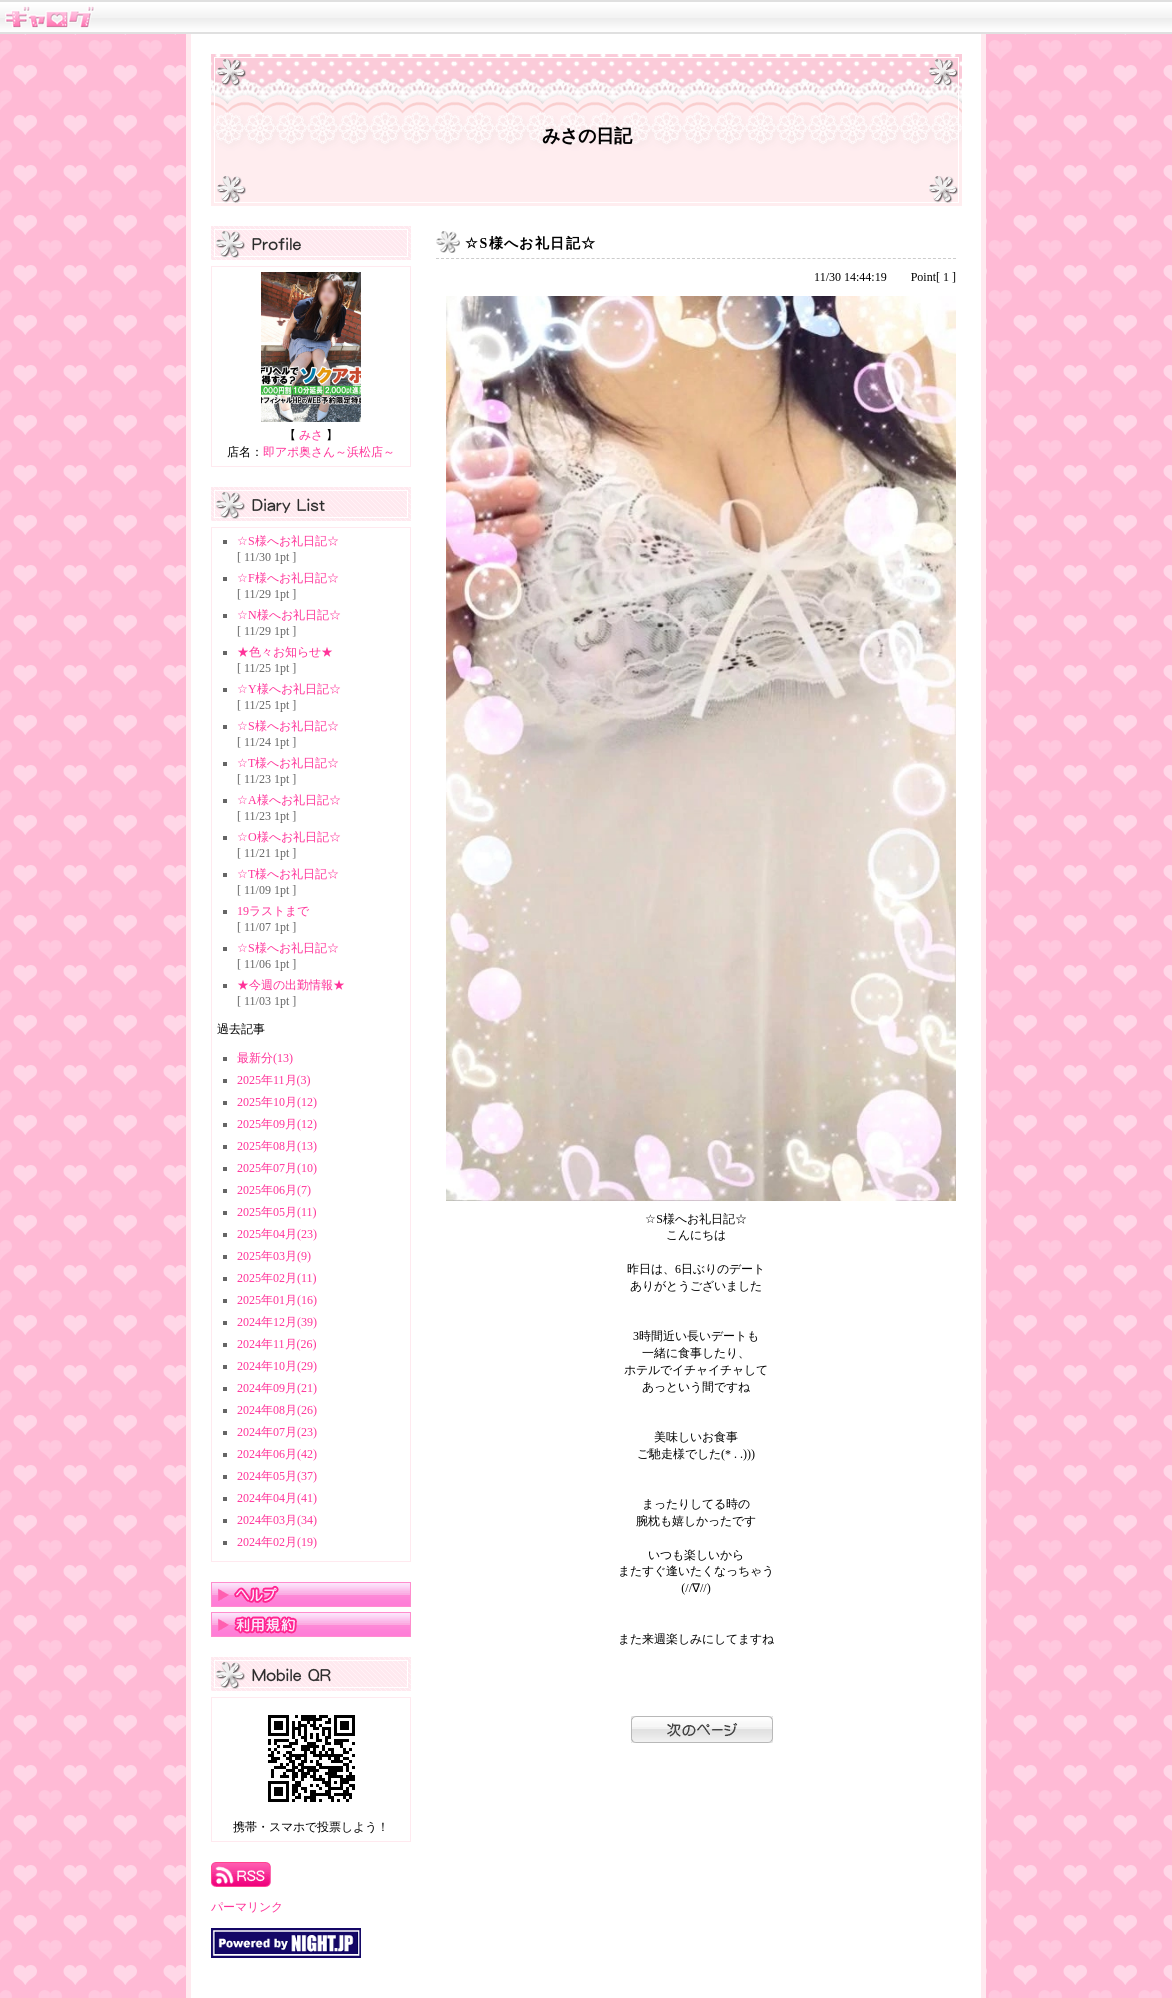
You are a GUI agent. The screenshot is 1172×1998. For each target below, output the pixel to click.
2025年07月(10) (277, 1168)
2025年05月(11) (277, 1212)
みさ (311, 435)
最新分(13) (265, 1058)
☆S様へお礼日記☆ (288, 541)
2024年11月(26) (277, 1344)
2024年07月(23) (277, 1432)
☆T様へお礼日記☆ (288, 763)
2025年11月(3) (274, 1080)
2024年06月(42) (277, 1454)
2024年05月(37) (277, 1476)
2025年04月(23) (277, 1234)
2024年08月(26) (277, 1410)
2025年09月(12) (277, 1124)
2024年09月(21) (277, 1388)
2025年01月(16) (277, 1300)
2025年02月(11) (277, 1278)
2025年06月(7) (274, 1190)
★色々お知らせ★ (285, 652)
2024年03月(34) (277, 1520)
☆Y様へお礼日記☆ (289, 689)
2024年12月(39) (277, 1322)
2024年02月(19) (277, 1542)
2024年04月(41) (277, 1498)
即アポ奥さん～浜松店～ (329, 452)
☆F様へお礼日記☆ (288, 578)
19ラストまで (273, 911)
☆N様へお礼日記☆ (289, 615)
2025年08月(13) (277, 1146)
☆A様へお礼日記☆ (289, 800)
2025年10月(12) (277, 1102)
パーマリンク (247, 1907)
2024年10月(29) (277, 1366)
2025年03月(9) (274, 1256)
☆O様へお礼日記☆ (289, 837)
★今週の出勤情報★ (291, 985)
